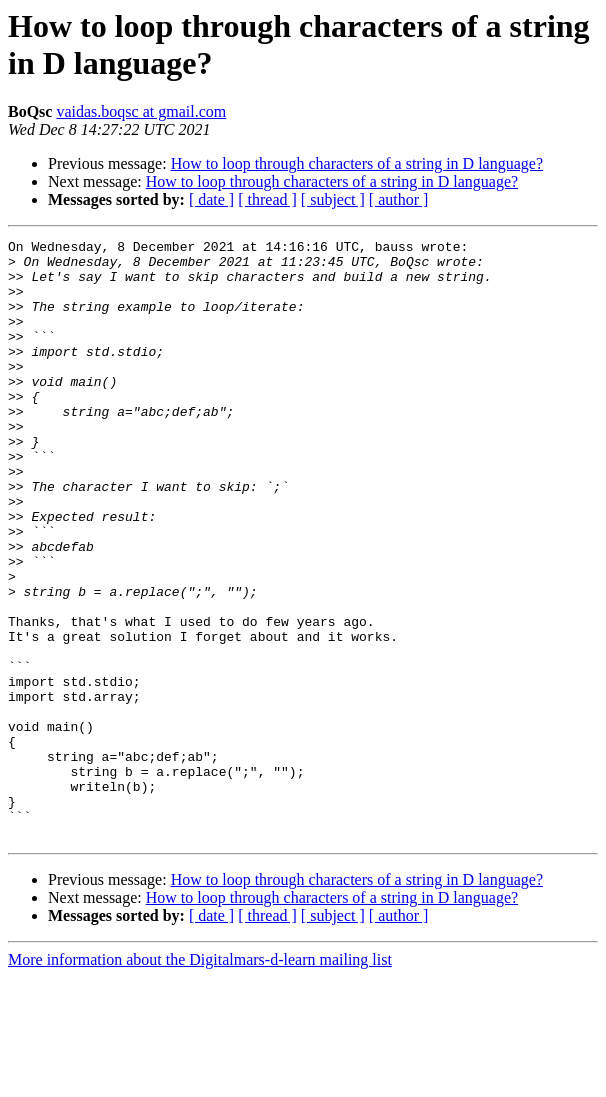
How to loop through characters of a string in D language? (357, 163)
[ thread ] (267, 199)
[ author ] (399, 199)
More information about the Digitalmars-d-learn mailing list (200, 1079)
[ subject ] (333, 199)
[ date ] (211, 199)
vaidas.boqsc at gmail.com (141, 111)
